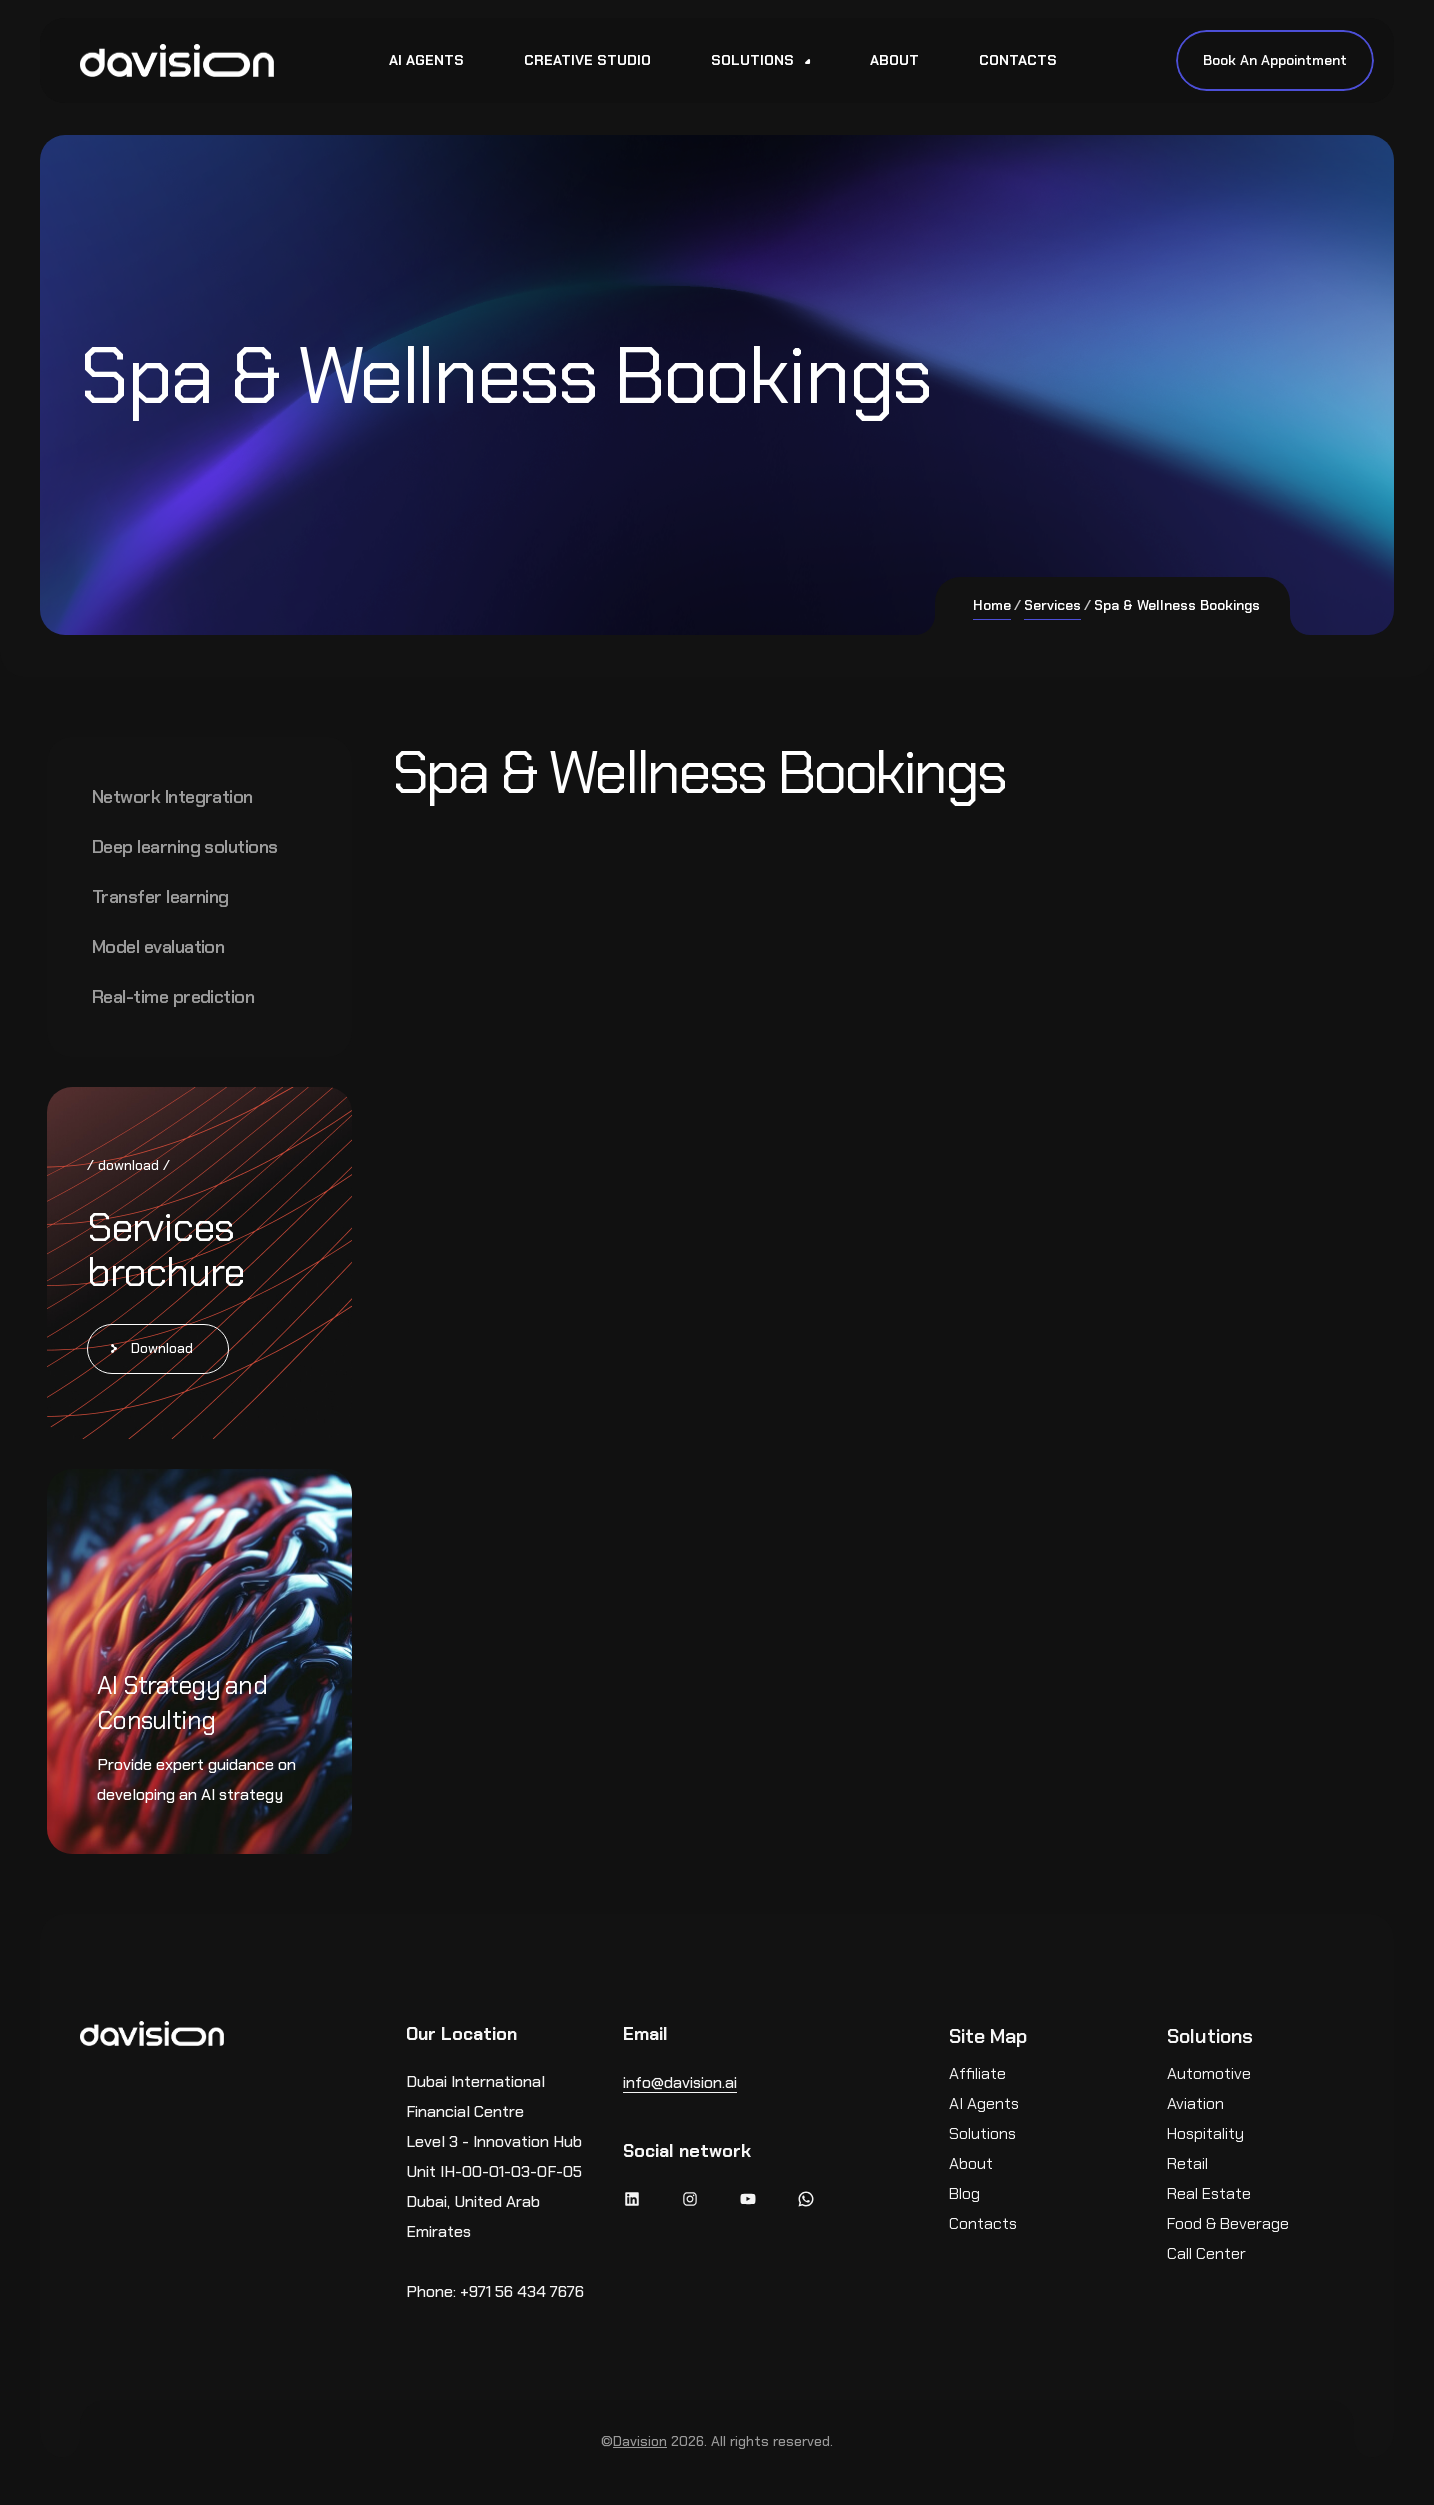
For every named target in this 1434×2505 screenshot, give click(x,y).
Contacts (983, 2223)
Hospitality (1205, 2133)
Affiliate (977, 2073)
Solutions (982, 2133)
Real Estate (1209, 2193)
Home (992, 605)
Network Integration (172, 797)
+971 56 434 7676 (522, 2291)
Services (1052, 605)
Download (162, 1348)
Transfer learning (160, 897)
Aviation (1195, 2103)
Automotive (1209, 2073)
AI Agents (984, 2103)
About (971, 2163)
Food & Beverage (1228, 2223)
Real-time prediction (173, 997)
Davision (640, 2441)
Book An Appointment (1275, 60)
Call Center (1206, 2253)
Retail (1187, 2163)
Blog (964, 2193)
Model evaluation (158, 947)
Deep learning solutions (185, 847)
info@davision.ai (680, 2082)
